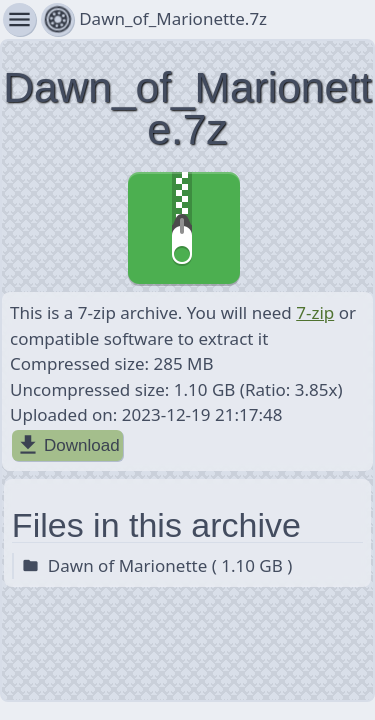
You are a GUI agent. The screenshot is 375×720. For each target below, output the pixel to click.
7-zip (315, 312)
